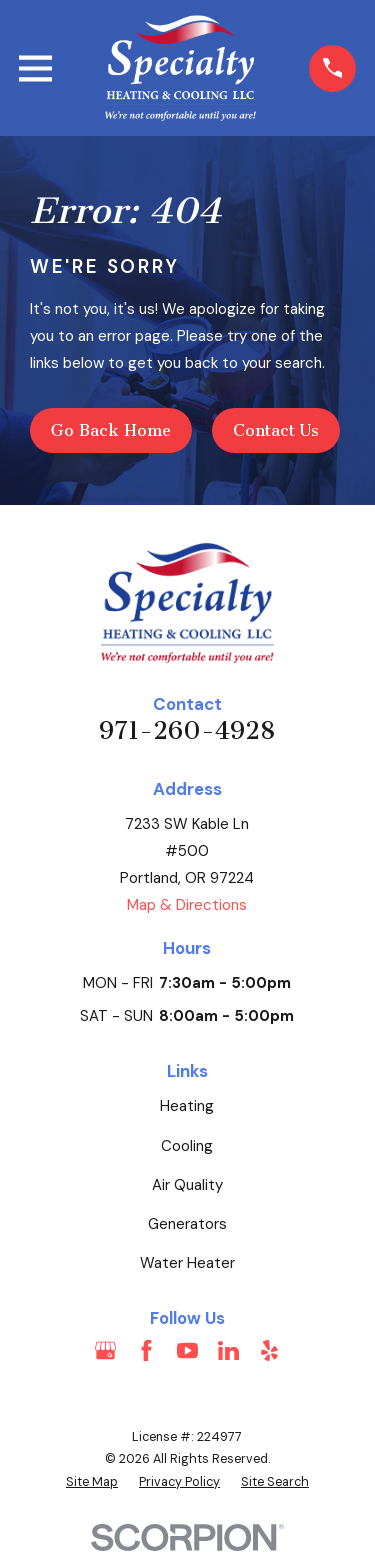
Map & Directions (187, 905)
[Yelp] (269, 1350)
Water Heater (187, 1263)
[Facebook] (146, 1350)
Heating (187, 1106)
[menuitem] (92, 1482)
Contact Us (276, 430)
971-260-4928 (187, 731)
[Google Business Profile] (105, 1350)
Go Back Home (111, 430)
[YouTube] (187, 1350)
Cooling (187, 1146)
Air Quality (187, 1185)
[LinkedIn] (228, 1350)
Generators (187, 1224)
